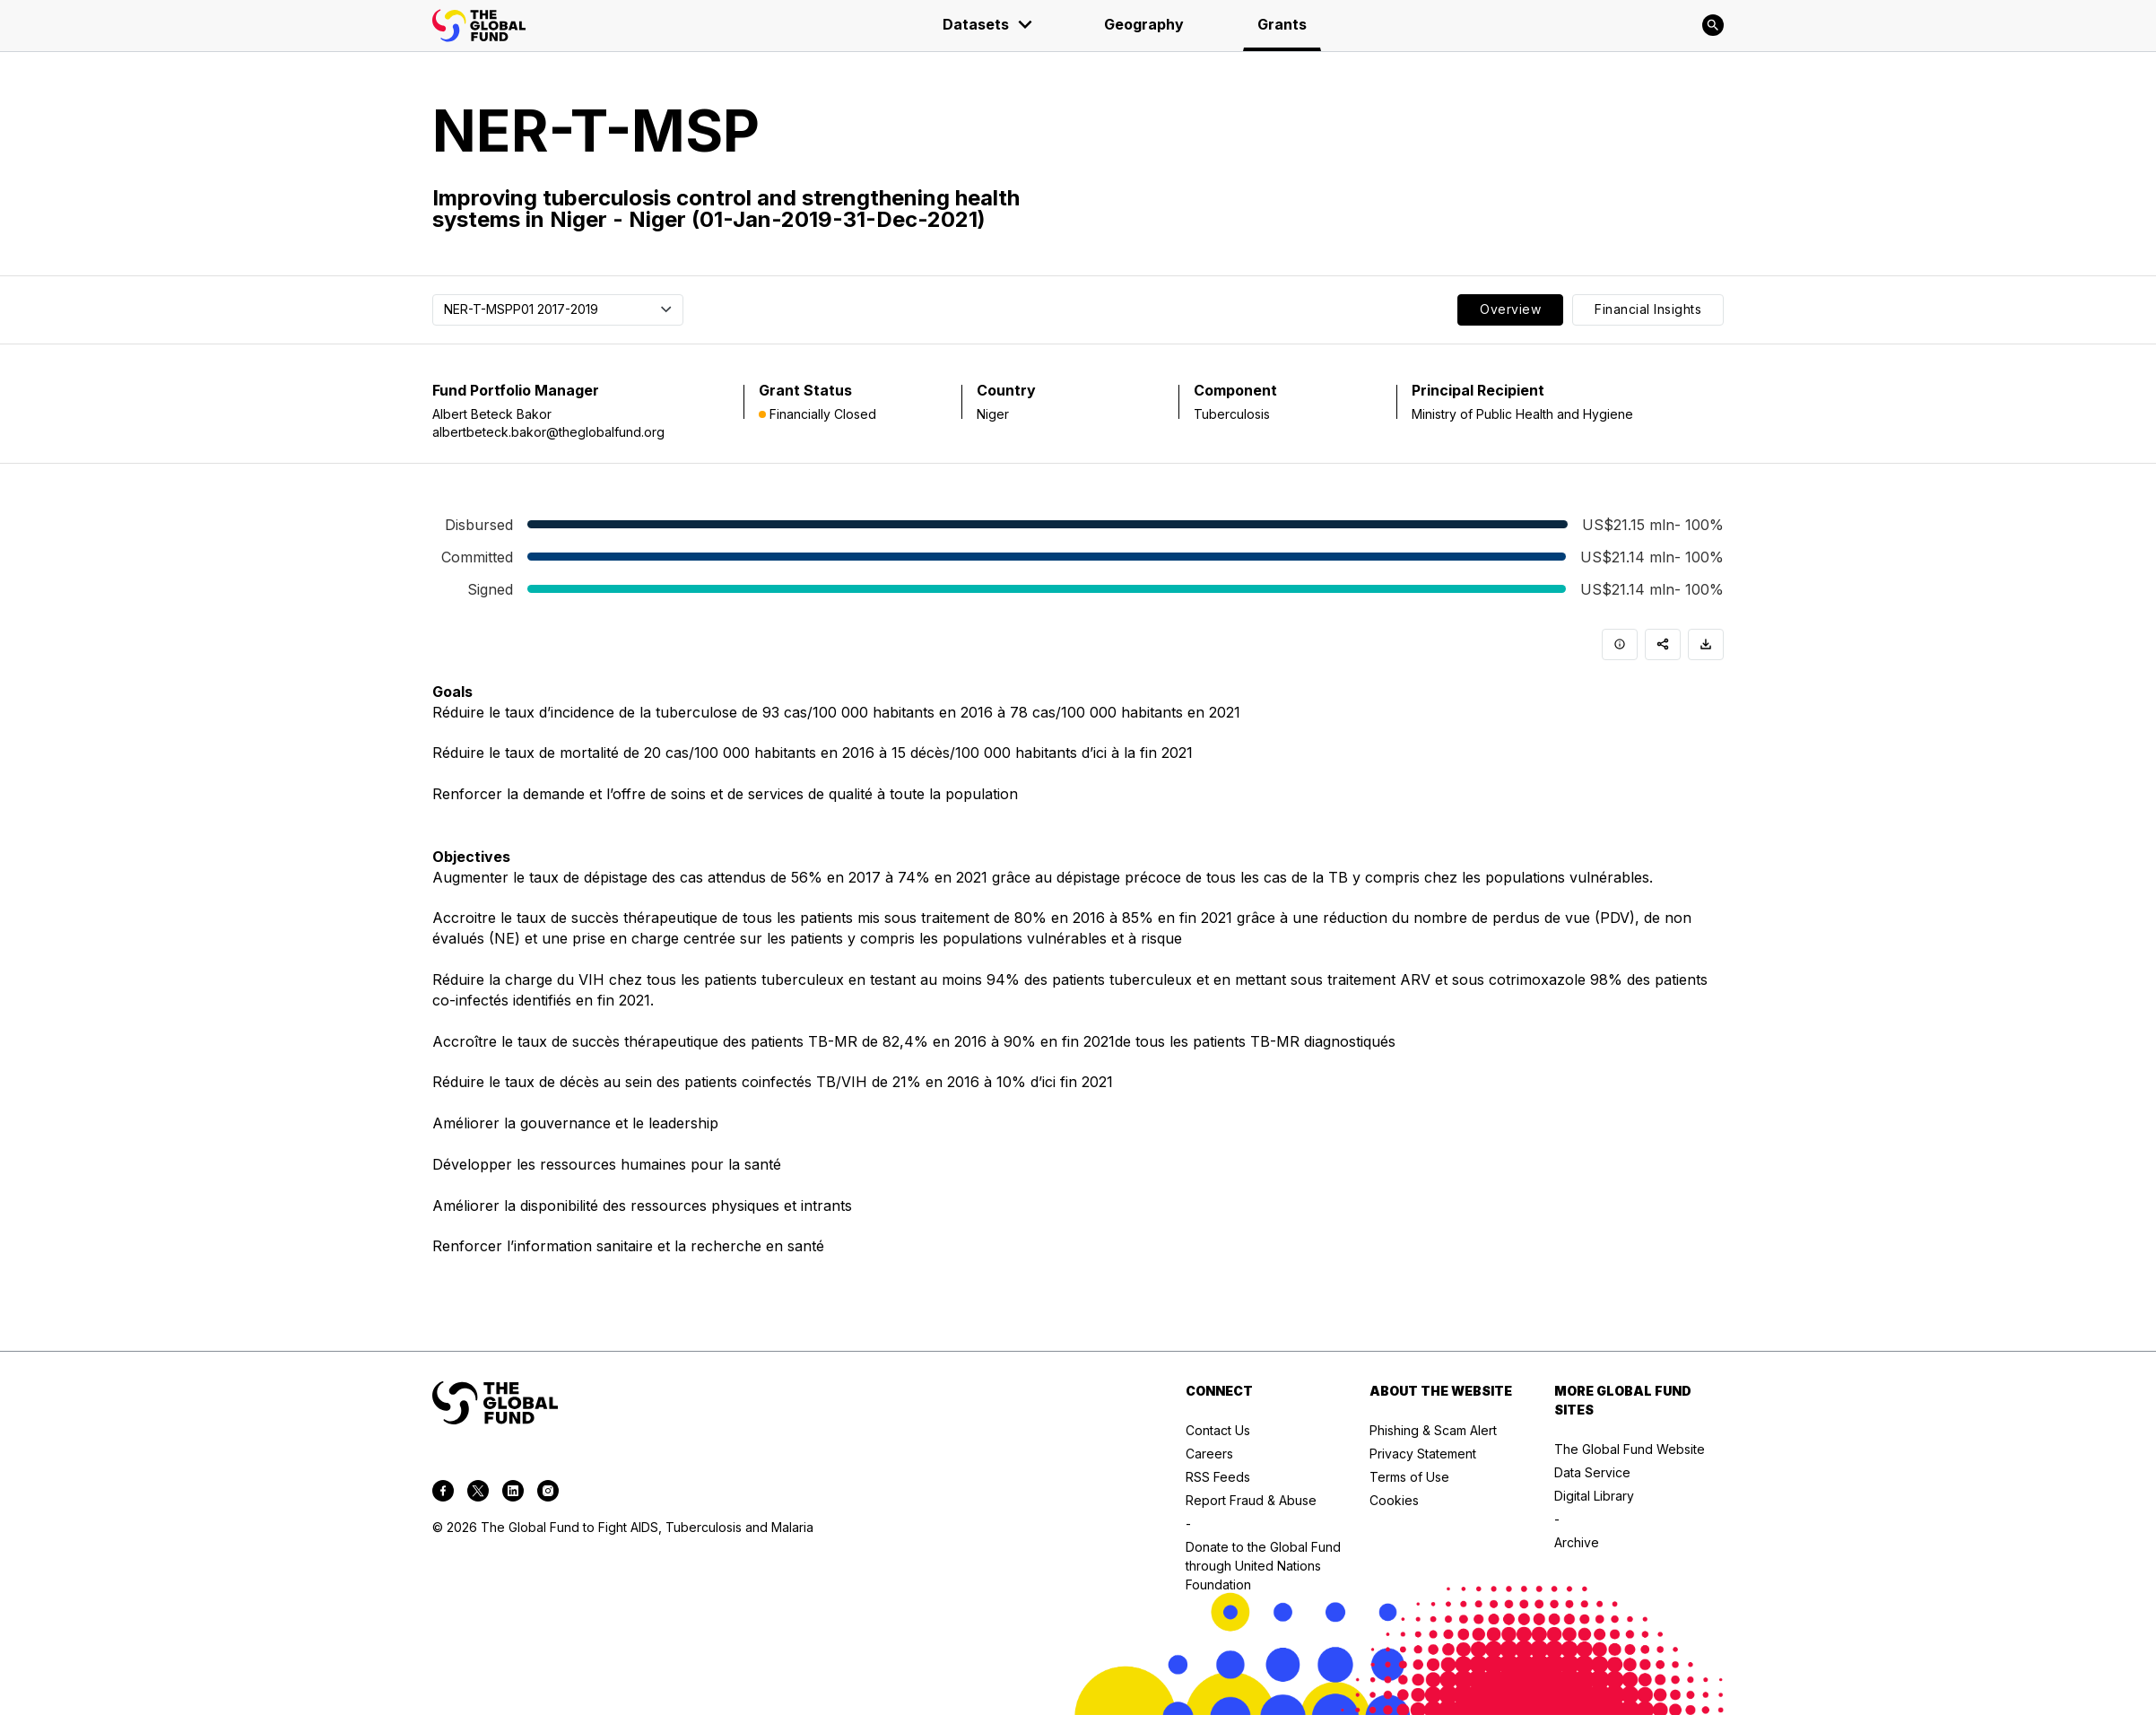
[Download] (1706, 644)
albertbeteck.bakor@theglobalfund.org (548, 432)
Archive (1576, 1542)
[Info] (1620, 644)
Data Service (1592, 1472)
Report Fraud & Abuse (1251, 1500)
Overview (1510, 309)
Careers (1209, 1453)
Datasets (988, 24)
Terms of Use (1409, 1476)
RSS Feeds (1218, 1476)
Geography (1144, 24)
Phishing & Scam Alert (1433, 1430)
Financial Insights (1648, 309)
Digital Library (1594, 1495)
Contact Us (1218, 1430)
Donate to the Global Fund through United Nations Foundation (1263, 1565)
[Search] (1713, 25)
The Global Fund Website (1629, 1449)
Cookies (1394, 1500)
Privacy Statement (1422, 1453)
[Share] (1663, 644)
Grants (1282, 24)
